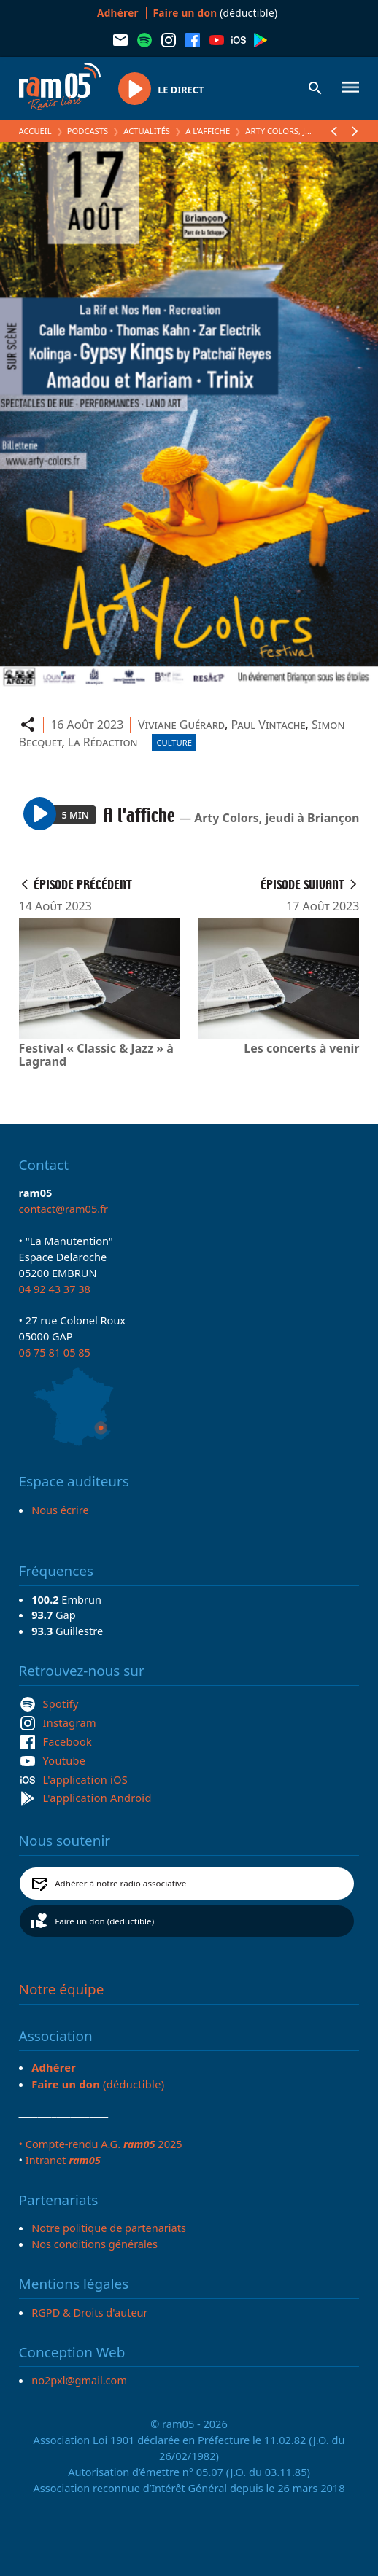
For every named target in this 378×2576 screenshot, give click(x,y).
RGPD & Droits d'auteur (89, 2312)
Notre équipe (61, 1989)
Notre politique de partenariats (108, 2227)
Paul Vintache (268, 725)
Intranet (63, 2159)
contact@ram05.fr (64, 1208)
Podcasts (87, 130)
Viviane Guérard (181, 725)
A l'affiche (207, 130)
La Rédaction (103, 742)
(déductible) (215, 13)
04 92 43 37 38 (54, 1288)
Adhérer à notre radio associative (120, 1883)
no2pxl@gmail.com (79, 2380)
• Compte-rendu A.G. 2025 (100, 2143)
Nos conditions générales (94, 2243)
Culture (173, 742)
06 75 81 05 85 (54, 1352)
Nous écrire (59, 1509)
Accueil (35, 130)
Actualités (146, 130)
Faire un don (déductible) (104, 1921)
